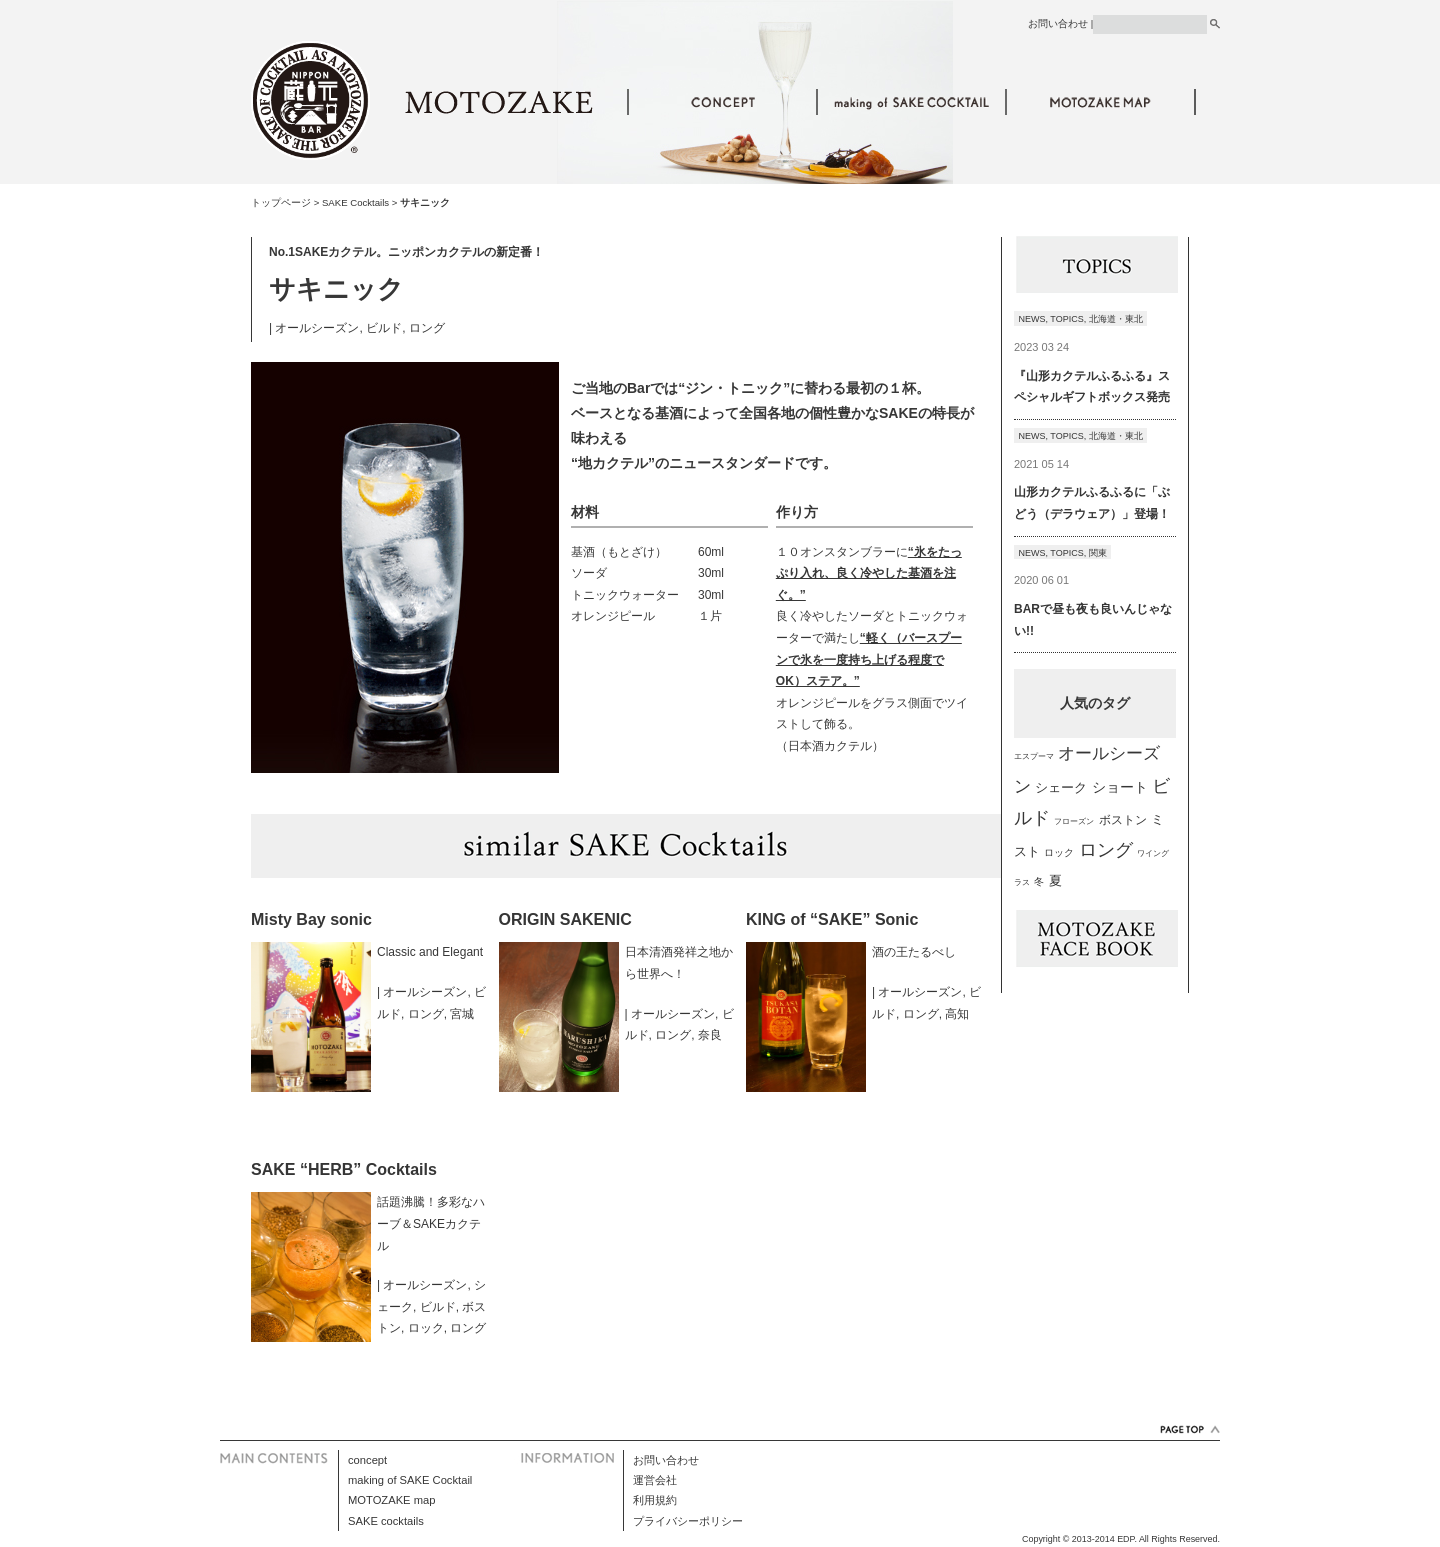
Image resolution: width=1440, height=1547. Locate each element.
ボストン (1123, 819)
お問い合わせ (1058, 23)
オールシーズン (317, 328)
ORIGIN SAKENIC (565, 919)
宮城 (462, 1014)
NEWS (1032, 319)
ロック (426, 1328)
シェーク (1061, 787)
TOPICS (1066, 319)
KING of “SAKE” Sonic (832, 919)
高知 (957, 1014)
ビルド (384, 328)
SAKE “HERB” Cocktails (344, 1169)
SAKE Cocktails (355, 202)
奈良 (710, 1035)
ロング (427, 328)
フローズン (1074, 821)
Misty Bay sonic (311, 919)
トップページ (281, 202)
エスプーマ (1034, 756)
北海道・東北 (1116, 319)
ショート (1120, 787)
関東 (1098, 553)
